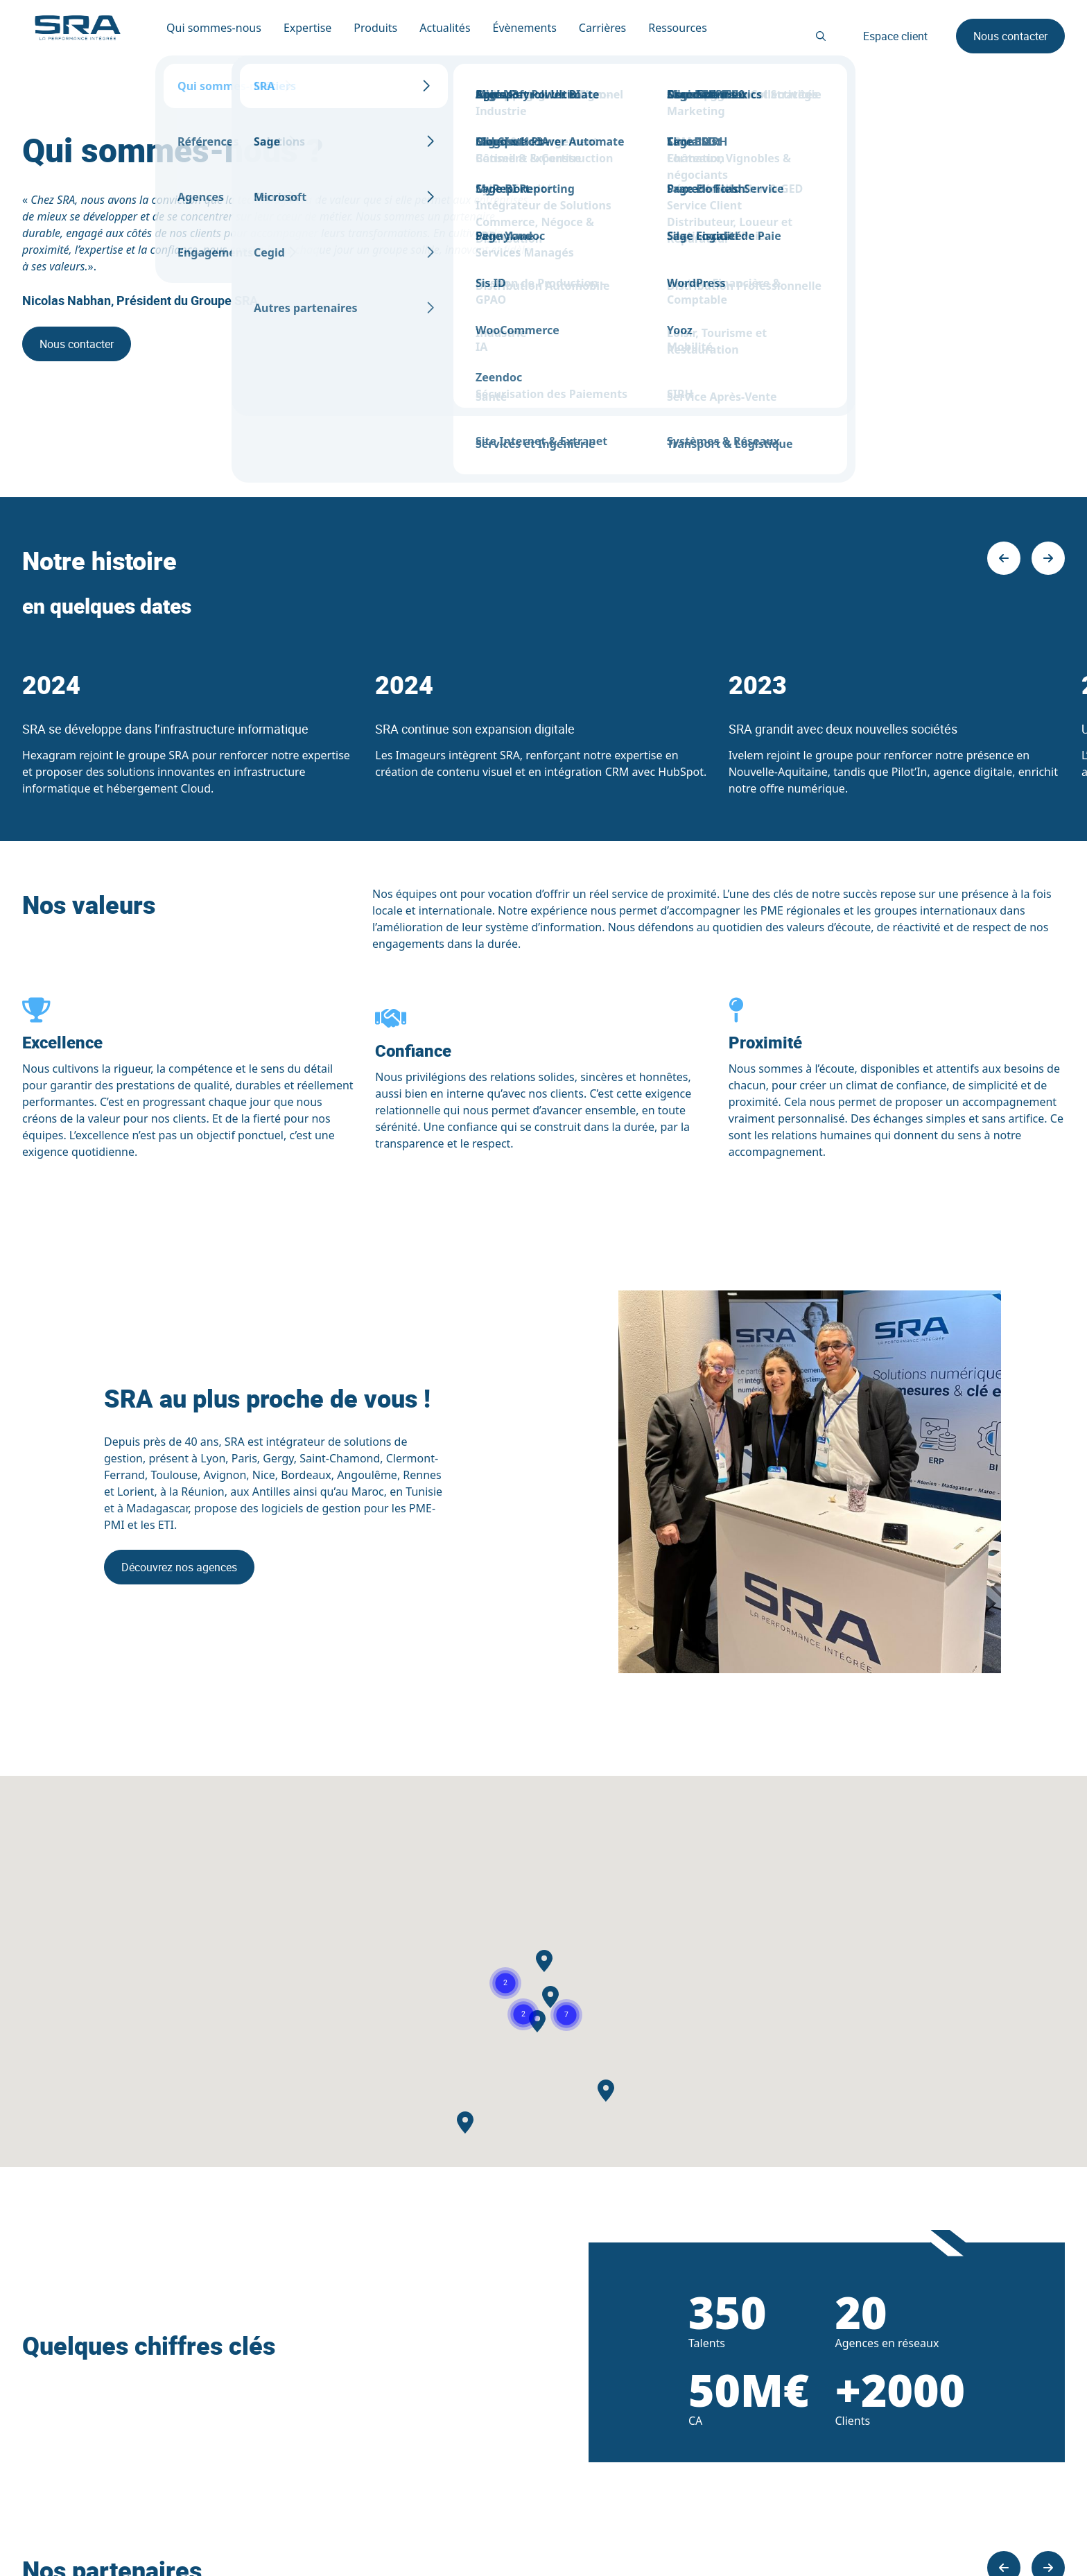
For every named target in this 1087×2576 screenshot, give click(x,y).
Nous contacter (1010, 36)
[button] (523, 2014)
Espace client (895, 36)
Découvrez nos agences (179, 1567)
